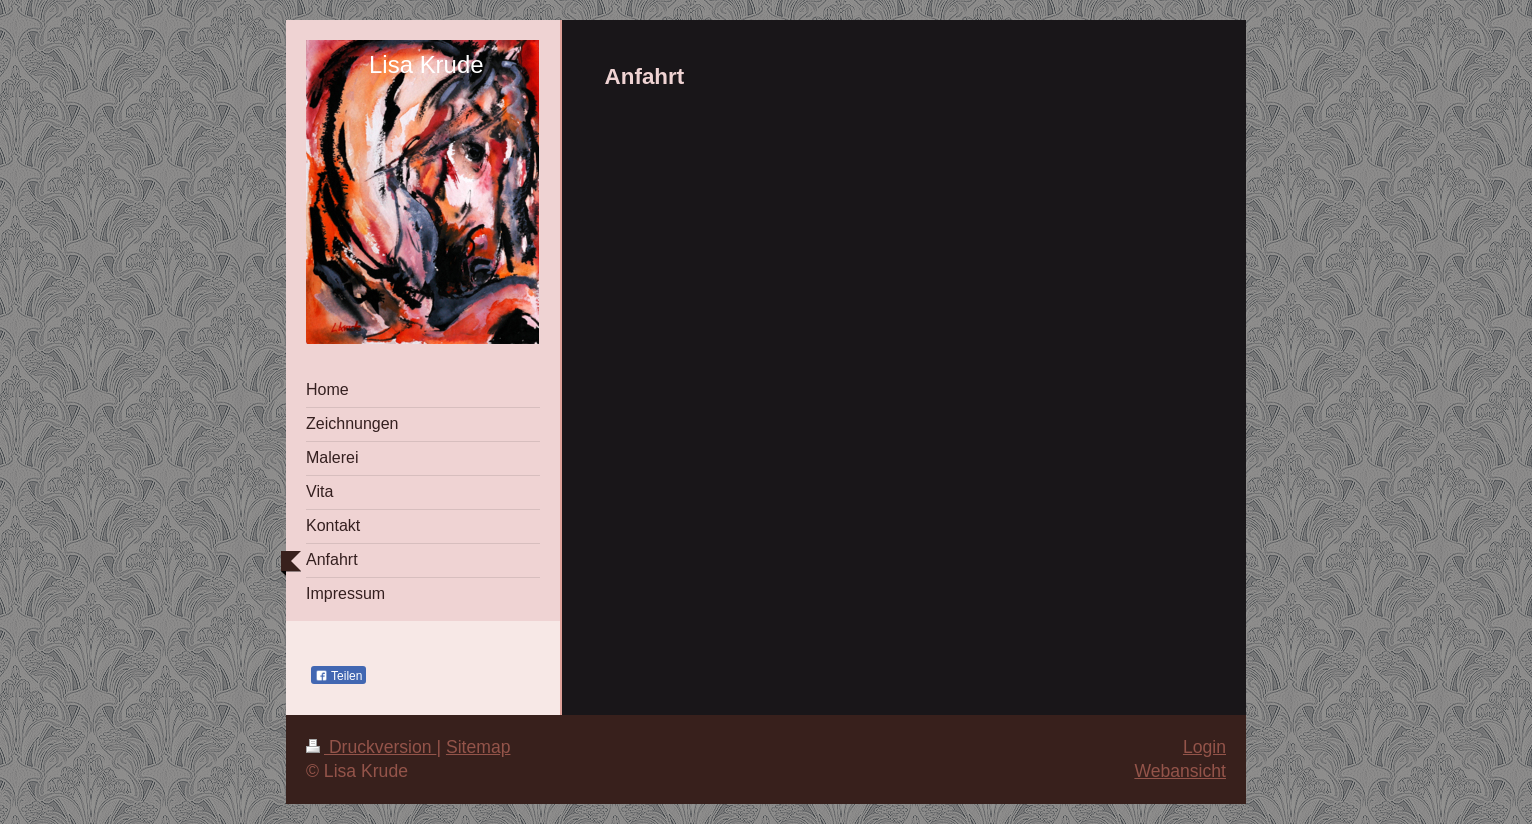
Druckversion (371, 747)
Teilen (338, 676)
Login (1204, 747)
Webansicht (1180, 771)
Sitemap (478, 747)
